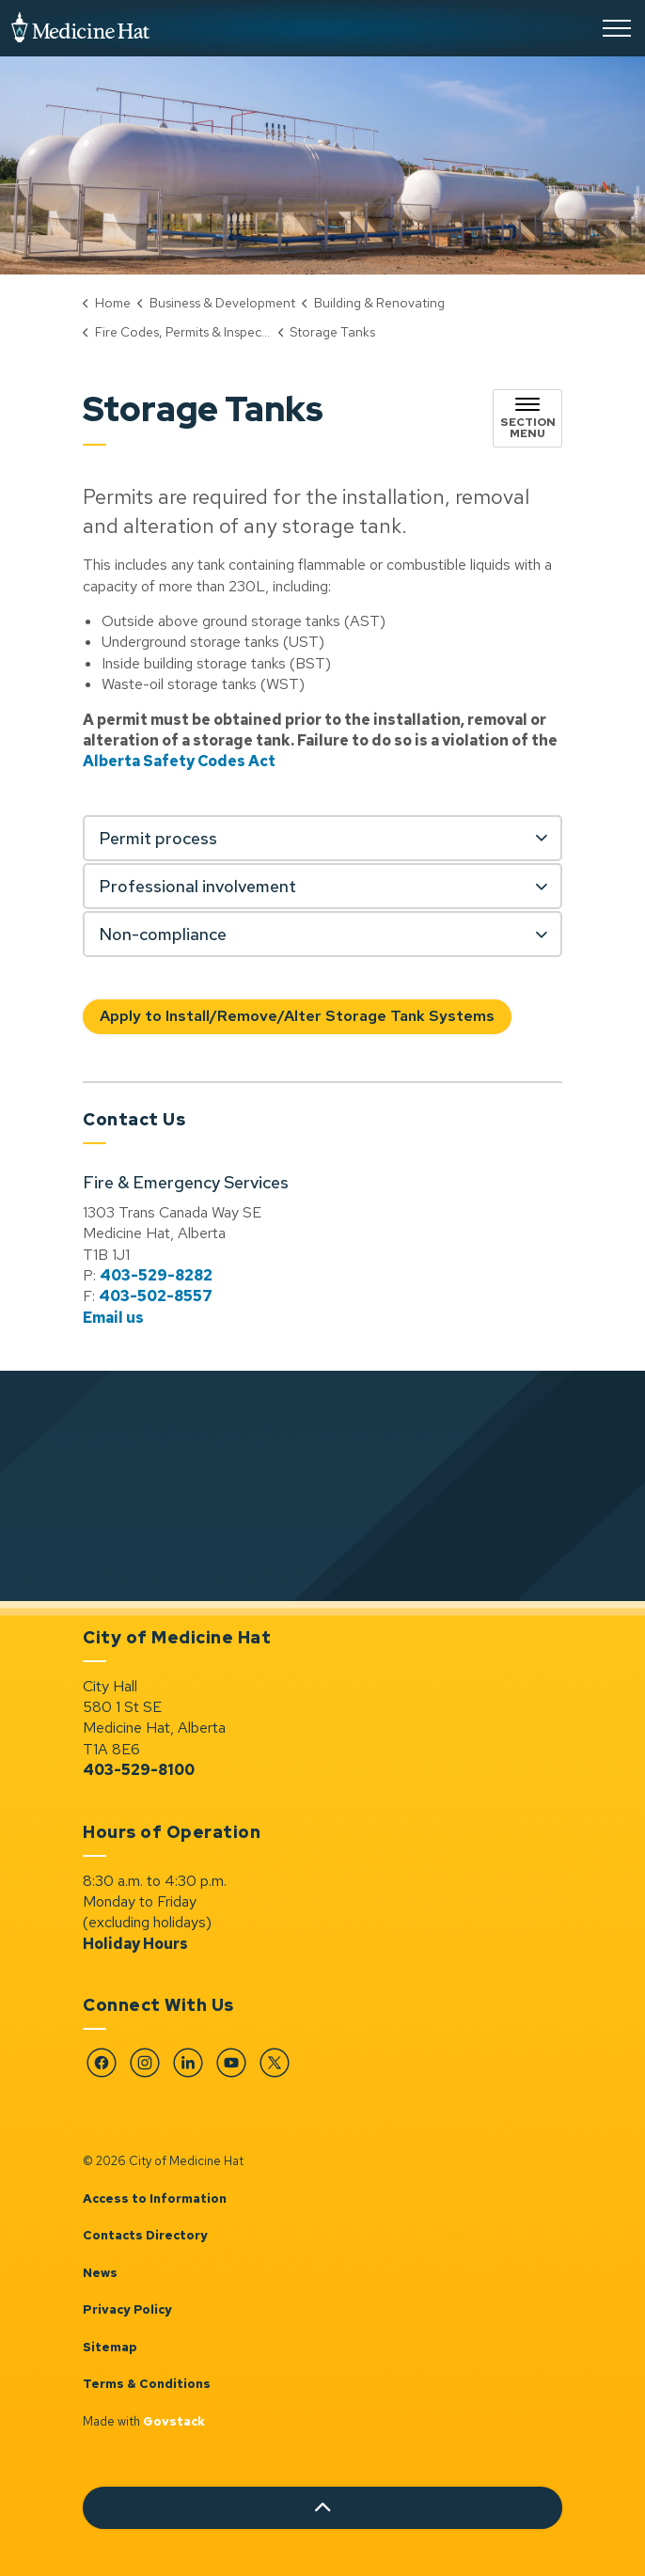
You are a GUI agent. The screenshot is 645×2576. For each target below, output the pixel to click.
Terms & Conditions (147, 2384)
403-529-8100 (139, 1770)
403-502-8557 (155, 1296)
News (100, 2273)
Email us (113, 1317)
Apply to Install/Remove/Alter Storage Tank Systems (297, 1016)
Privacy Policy (127, 2309)
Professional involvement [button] (197, 886)
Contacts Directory (145, 2235)
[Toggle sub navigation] (527, 418)
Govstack (174, 2421)
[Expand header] (617, 28)
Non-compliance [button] (163, 934)
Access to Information (155, 2199)
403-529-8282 (156, 1275)
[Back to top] (322, 2508)
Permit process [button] (158, 838)
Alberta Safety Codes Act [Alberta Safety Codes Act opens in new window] (179, 761)
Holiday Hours (135, 1944)
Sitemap (110, 2347)
